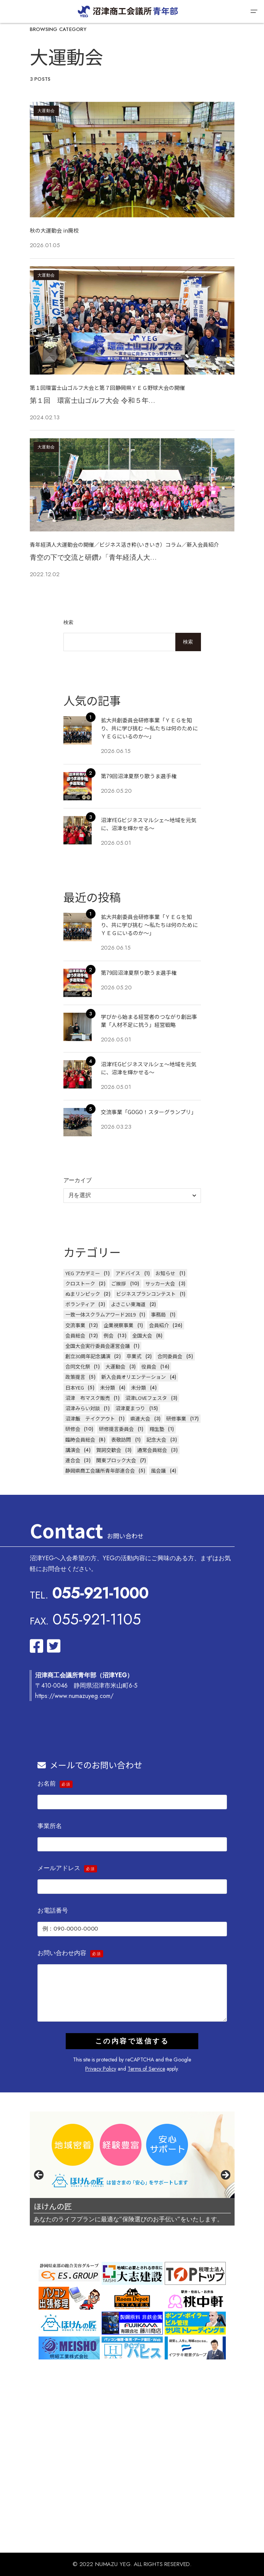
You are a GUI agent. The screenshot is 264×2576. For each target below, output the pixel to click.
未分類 (107, 1387)
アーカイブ (77, 1180)
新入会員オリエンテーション (133, 1376)
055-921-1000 (100, 1593)
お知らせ (165, 1273)
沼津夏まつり (130, 1408)
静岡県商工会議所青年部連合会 (100, 1470)
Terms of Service (146, 2069)
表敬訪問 (121, 1439)
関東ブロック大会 (116, 1460)
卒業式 (133, 1356)
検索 (68, 622)
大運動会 (46, 111)
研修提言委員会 (116, 1428)
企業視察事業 (118, 1325)
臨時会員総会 (80, 1439)
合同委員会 (169, 1356)
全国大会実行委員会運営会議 (97, 1345)
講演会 (72, 1449)
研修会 (72, 1428)
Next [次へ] (225, 2175)
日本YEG (74, 1387)
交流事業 (75, 1325)
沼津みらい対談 (82, 1408)
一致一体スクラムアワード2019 (100, 1314)
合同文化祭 (77, 1366)
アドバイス (127, 1273)
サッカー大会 (160, 1283)
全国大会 (142, 1335)
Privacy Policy (100, 2069)
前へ (39, 2175)
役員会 (148, 1366)
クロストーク (80, 1283)
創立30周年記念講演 (87, 1356)
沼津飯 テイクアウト (90, 1418)
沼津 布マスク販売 (87, 1397)
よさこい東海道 (128, 1304)
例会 (108, 1335)
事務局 (158, 1314)
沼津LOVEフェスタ (146, 1397)
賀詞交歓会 (108, 1449)
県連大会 (140, 1418)
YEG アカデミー (82, 1273)
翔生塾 (156, 1428)
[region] (132, 2177)
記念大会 (156, 1439)
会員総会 (75, 1335)
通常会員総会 (152, 1449)
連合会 (72, 1460)
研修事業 (176, 1418)
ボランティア (80, 1304)
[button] (253, 11)
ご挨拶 (118, 1283)
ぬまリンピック (82, 1293)
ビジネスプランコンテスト (146, 1293)
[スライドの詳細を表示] (132, 2155)
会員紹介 (159, 1325)
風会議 (158, 1470)
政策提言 (75, 1376)
